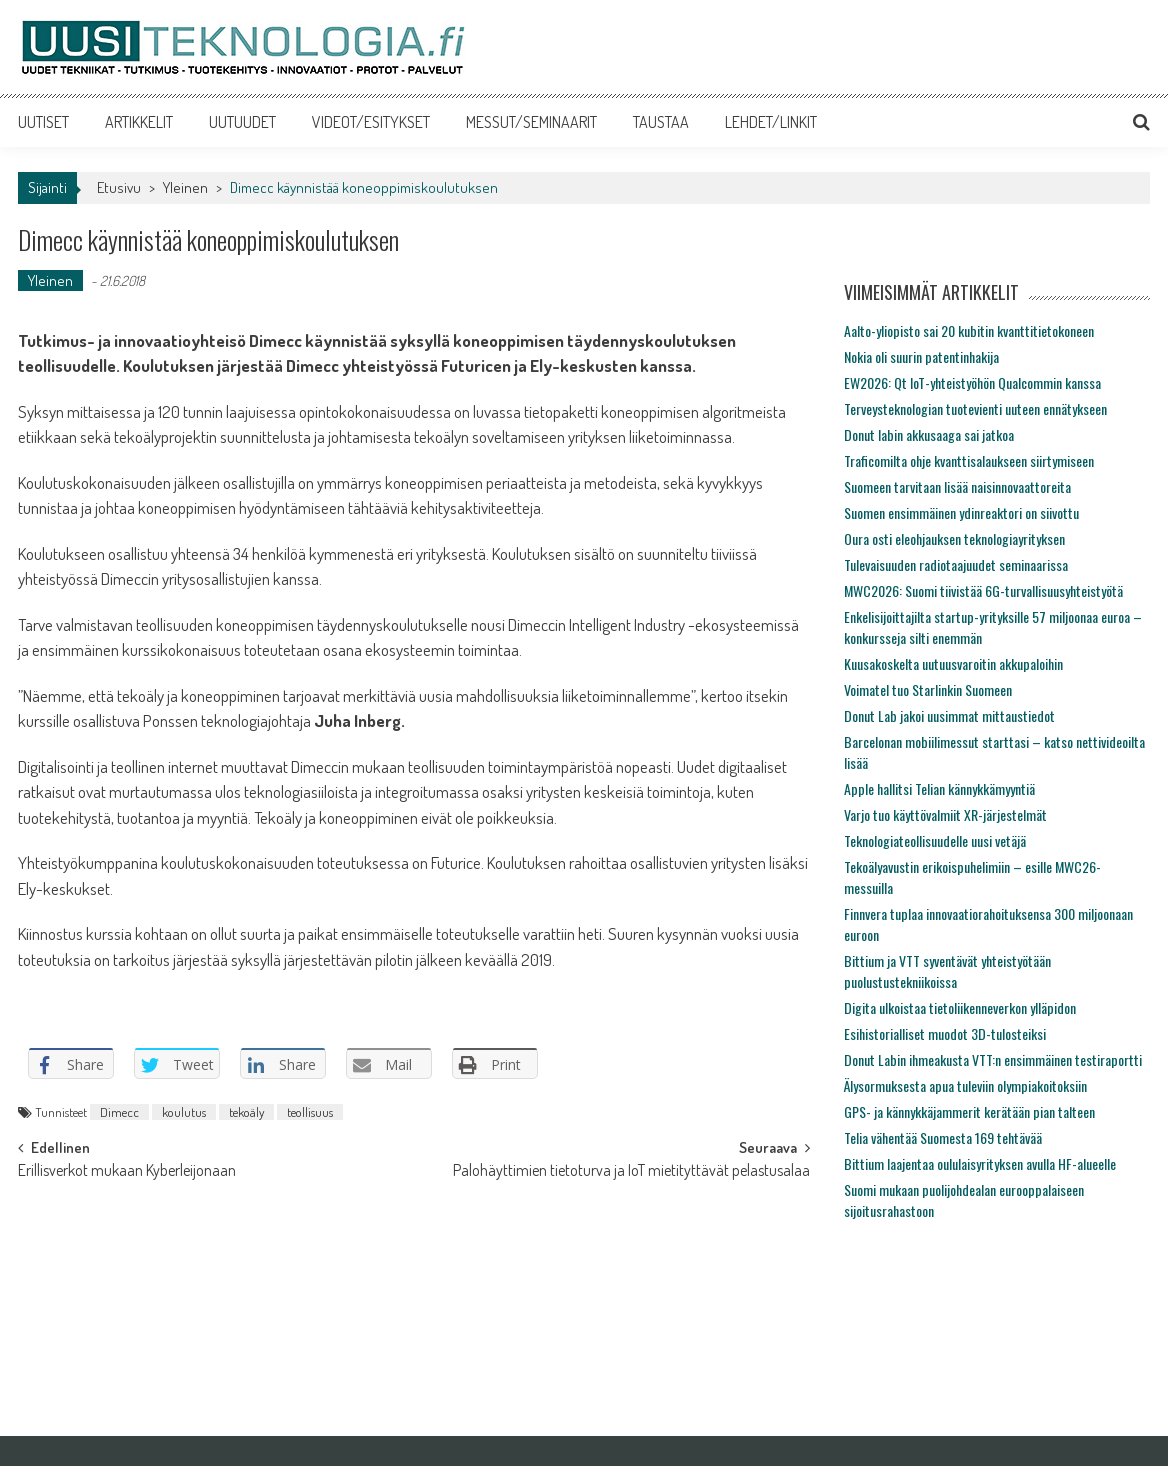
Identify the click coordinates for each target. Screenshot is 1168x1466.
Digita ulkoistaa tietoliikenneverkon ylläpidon (960, 1007)
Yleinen (185, 187)
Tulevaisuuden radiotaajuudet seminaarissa (956, 564)
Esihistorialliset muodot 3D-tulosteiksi (945, 1033)
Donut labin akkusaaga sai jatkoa (929, 434)
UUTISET (43, 122)
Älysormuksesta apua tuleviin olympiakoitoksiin (965, 1085)
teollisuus (310, 1112)
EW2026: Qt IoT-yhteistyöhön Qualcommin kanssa (972, 382)
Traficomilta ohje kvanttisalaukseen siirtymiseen (969, 460)
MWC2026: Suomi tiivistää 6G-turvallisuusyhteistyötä (983, 590)
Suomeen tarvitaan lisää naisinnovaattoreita (957, 486)
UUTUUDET (242, 122)
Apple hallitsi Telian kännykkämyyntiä (939, 788)
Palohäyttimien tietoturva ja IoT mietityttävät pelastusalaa (631, 1172)
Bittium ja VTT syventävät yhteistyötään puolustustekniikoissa (947, 971)
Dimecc (119, 1112)
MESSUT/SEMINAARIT (531, 122)
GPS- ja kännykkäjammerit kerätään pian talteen (969, 1111)
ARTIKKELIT (139, 122)
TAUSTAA (661, 122)
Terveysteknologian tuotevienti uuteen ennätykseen (975, 408)
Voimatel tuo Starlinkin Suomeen (928, 689)
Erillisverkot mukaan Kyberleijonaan (127, 1172)
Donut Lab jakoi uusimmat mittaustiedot (949, 715)
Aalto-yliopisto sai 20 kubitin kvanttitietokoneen (969, 330)
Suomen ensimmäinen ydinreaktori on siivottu (961, 512)
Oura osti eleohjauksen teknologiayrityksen (954, 538)
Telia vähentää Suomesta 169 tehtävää (943, 1137)
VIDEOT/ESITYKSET (371, 122)
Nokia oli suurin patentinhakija (921, 356)
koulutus (184, 1112)
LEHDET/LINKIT (771, 122)
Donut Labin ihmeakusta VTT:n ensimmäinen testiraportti (993, 1059)
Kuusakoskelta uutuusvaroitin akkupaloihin (953, 663)
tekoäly (246, 1112)
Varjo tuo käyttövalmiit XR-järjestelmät (945, 814)
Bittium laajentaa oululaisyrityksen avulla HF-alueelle (980, 1163)
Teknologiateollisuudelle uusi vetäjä (935, 840)
